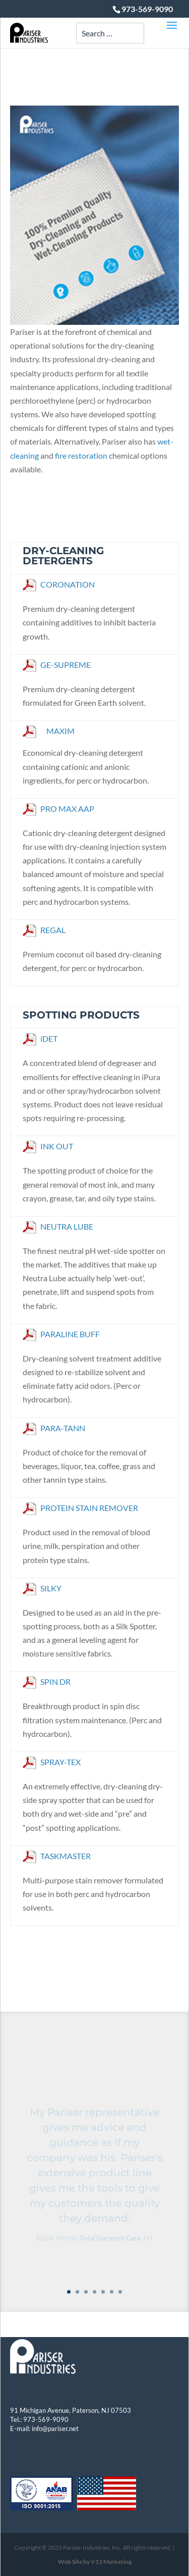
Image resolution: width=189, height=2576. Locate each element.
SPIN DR (47, 1681)
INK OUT (48, 1146)
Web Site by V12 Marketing (95, 2561)
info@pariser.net (55, 2428)
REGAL (44, 930)
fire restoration (81, 455)
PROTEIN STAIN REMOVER (80, 1508)
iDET (40, 1038)
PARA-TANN (54, 1428)
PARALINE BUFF (61, 1334)
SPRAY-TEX (52, 1762)
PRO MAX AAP (58, 808)
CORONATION (59, 584)
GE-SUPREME (57, 664)
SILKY (42, 1588)
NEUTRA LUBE (58, 1226)
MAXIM (60, 731)
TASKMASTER (57, 1856)
